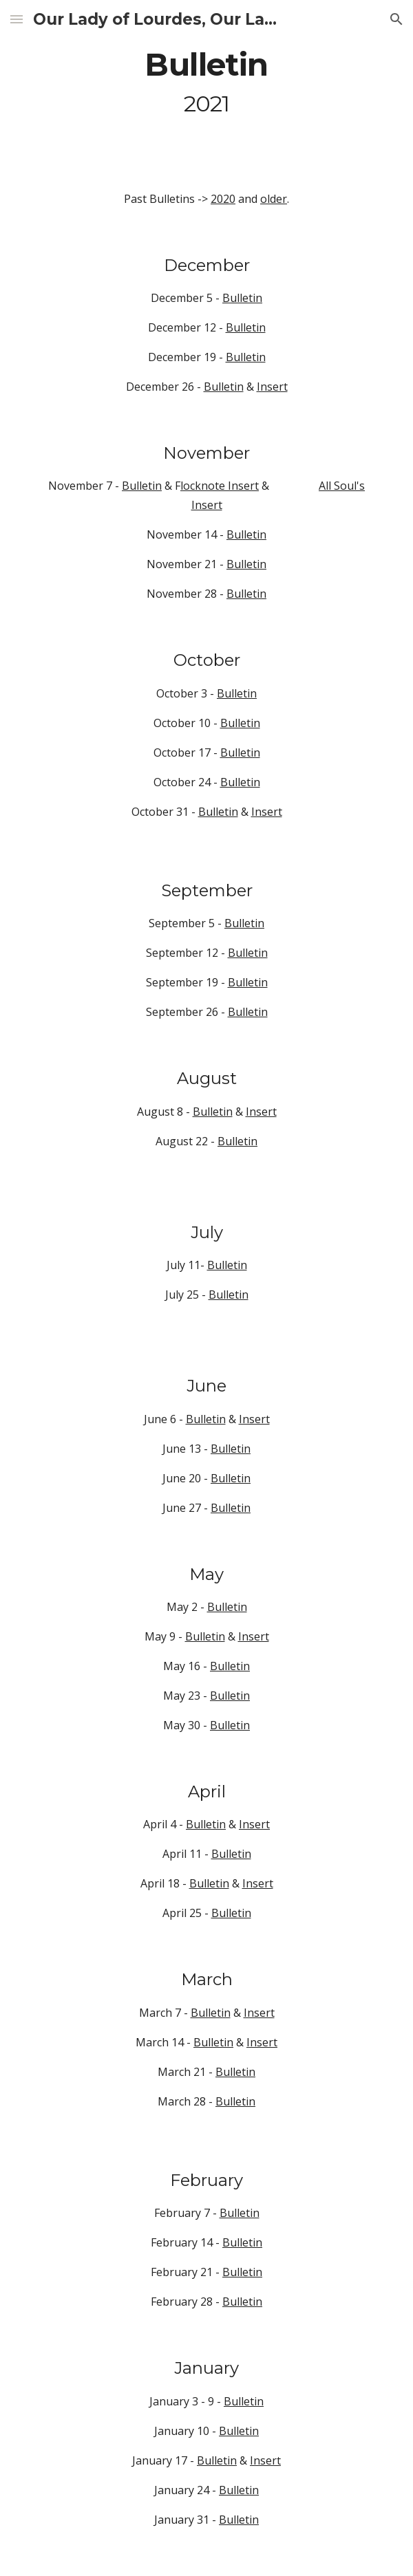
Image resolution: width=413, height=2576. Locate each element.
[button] (16, 19)
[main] (206, 83)
